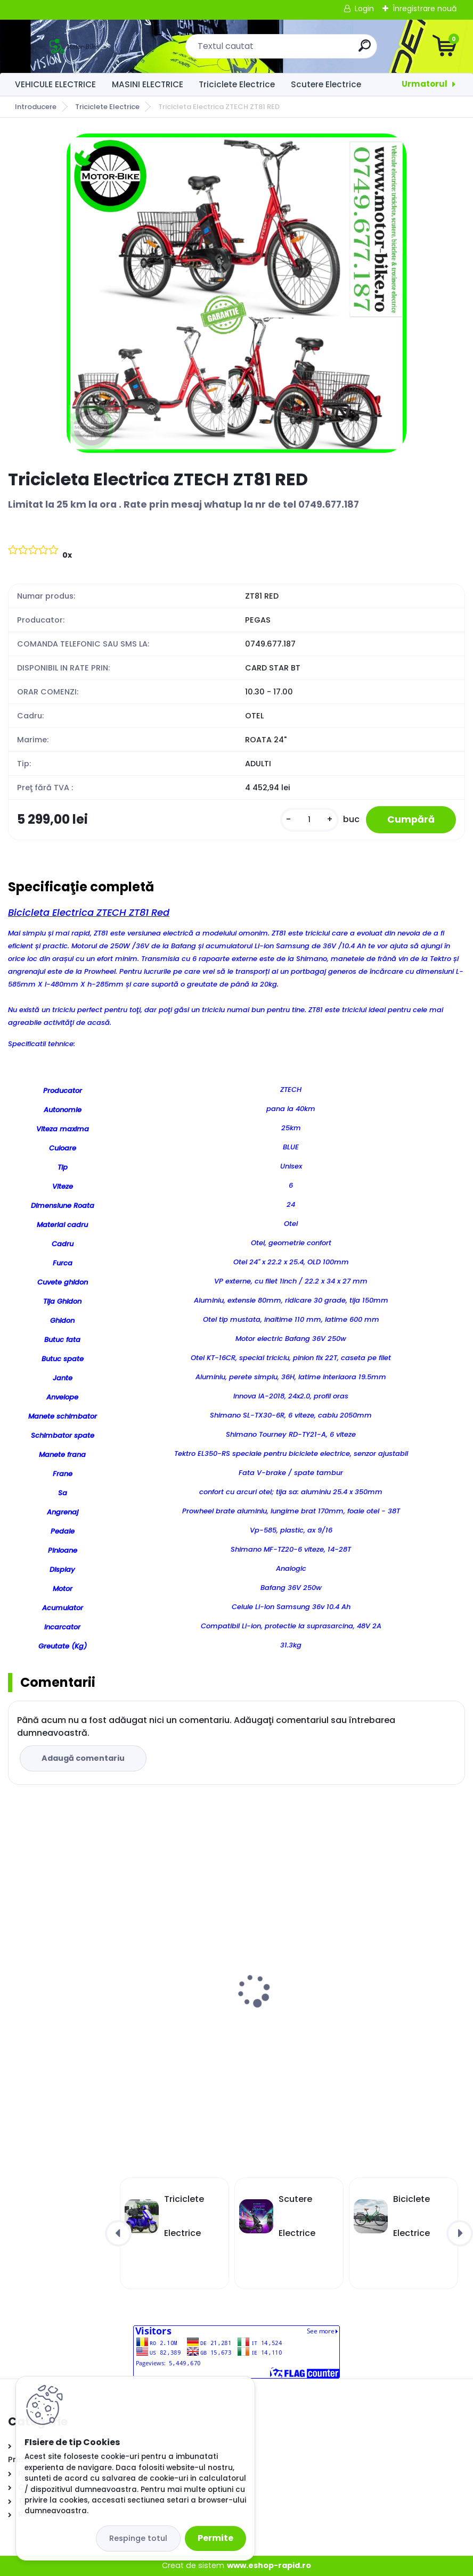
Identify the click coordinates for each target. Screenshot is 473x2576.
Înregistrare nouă (424, 8)
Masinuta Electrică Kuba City (308, 2006)
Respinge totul (138, 2538)
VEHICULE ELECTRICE (55, 84)
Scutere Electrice (326, 84)
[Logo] (73, 46)
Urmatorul (424, 83)
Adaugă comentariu (83, 1758)
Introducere (35, 107)
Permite (215, 2538)
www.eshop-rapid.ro (269, 2565)
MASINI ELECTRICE (147, 84)
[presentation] (15, 1974)
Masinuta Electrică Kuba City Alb (82, 2006)
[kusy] (309, 820)
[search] (364, 49)
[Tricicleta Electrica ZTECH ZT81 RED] (236, 293)
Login (364, 8)
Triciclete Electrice (237, 84)
